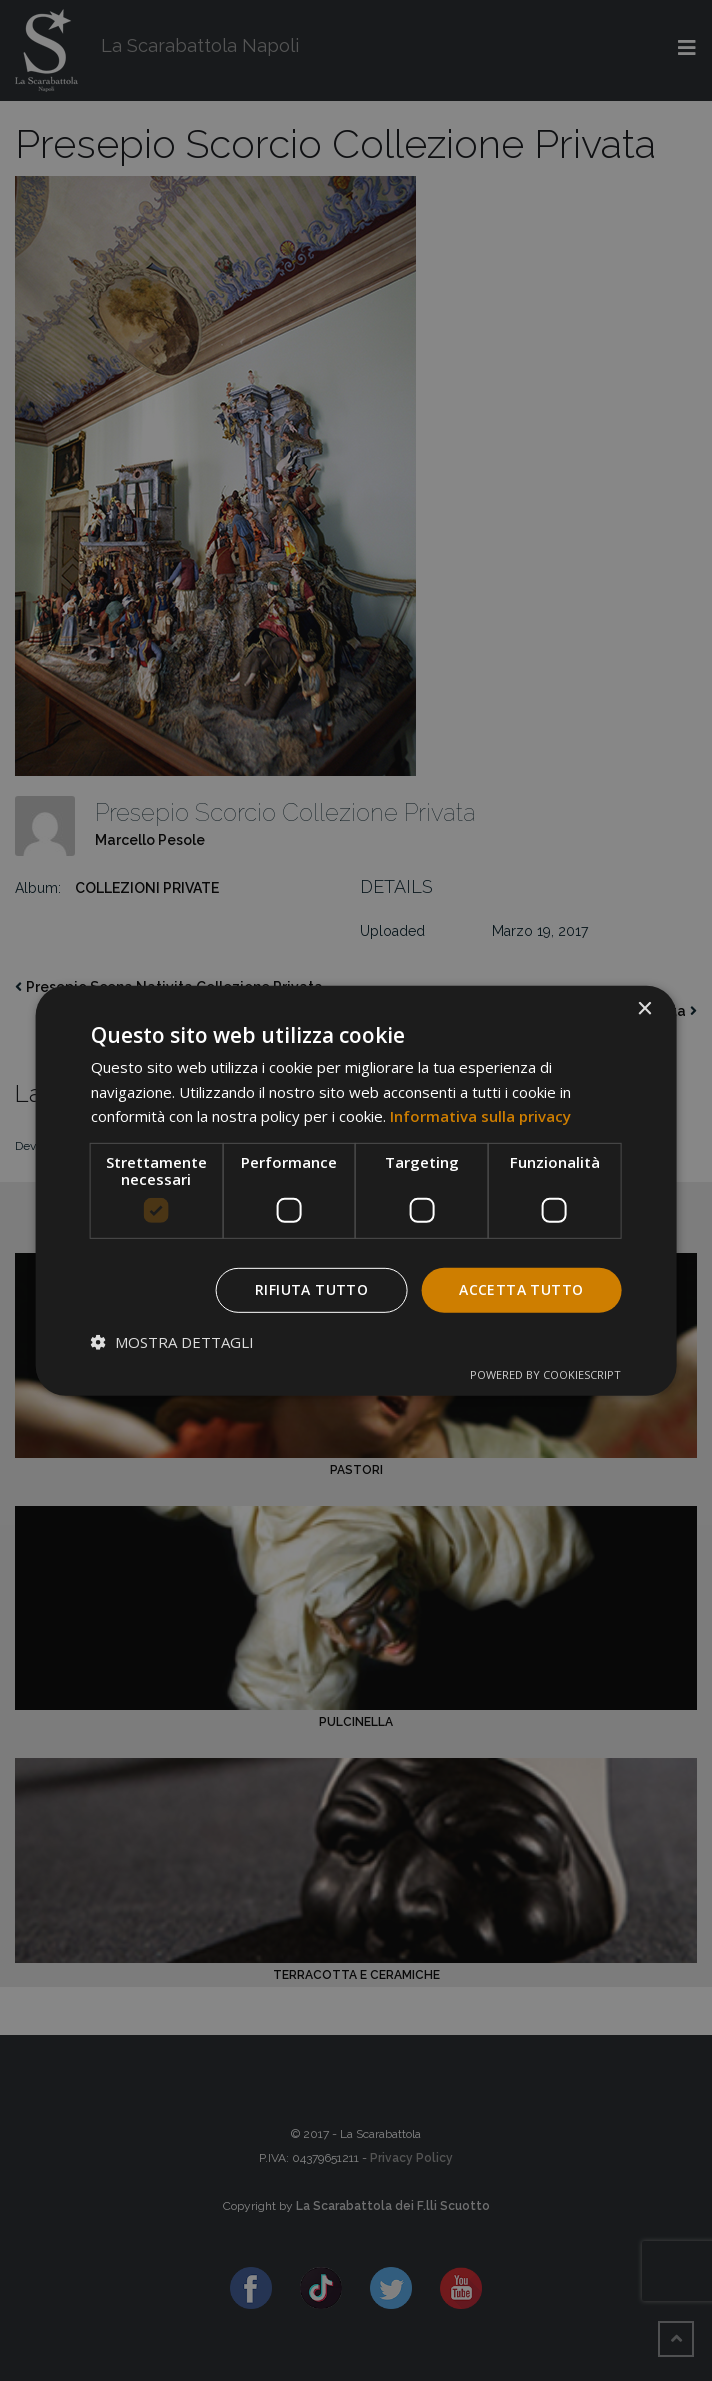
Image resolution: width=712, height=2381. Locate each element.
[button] (172, 1342)
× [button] (643, 1008)
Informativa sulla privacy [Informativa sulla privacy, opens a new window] (480, 1116)
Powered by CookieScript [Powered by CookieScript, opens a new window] (545, 1374)
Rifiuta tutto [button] (311, 1289)
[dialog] (356, 1190)
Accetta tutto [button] (521, 1289)
